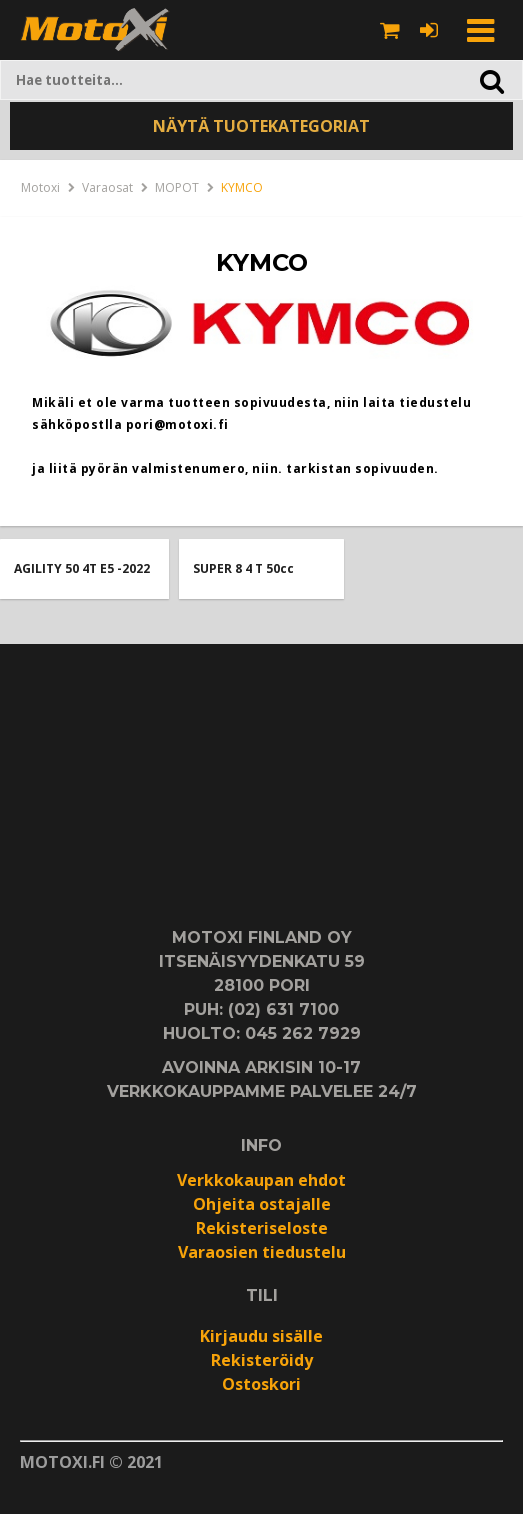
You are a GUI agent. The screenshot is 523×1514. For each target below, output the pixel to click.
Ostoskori (261, 1384)
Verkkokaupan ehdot (261, 1180)
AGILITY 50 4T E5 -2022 (82, 568)
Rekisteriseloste (262, 1228)
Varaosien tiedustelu (262, 1252)
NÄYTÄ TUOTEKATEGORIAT (261, 126)
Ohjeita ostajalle (262, 1204)
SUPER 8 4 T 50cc (243, 568)
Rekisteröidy (262, 1360)
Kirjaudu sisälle (261, 1336)
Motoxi (40, 187)
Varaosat (107, 187)
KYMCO (242, 187)
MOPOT (177, 187)
